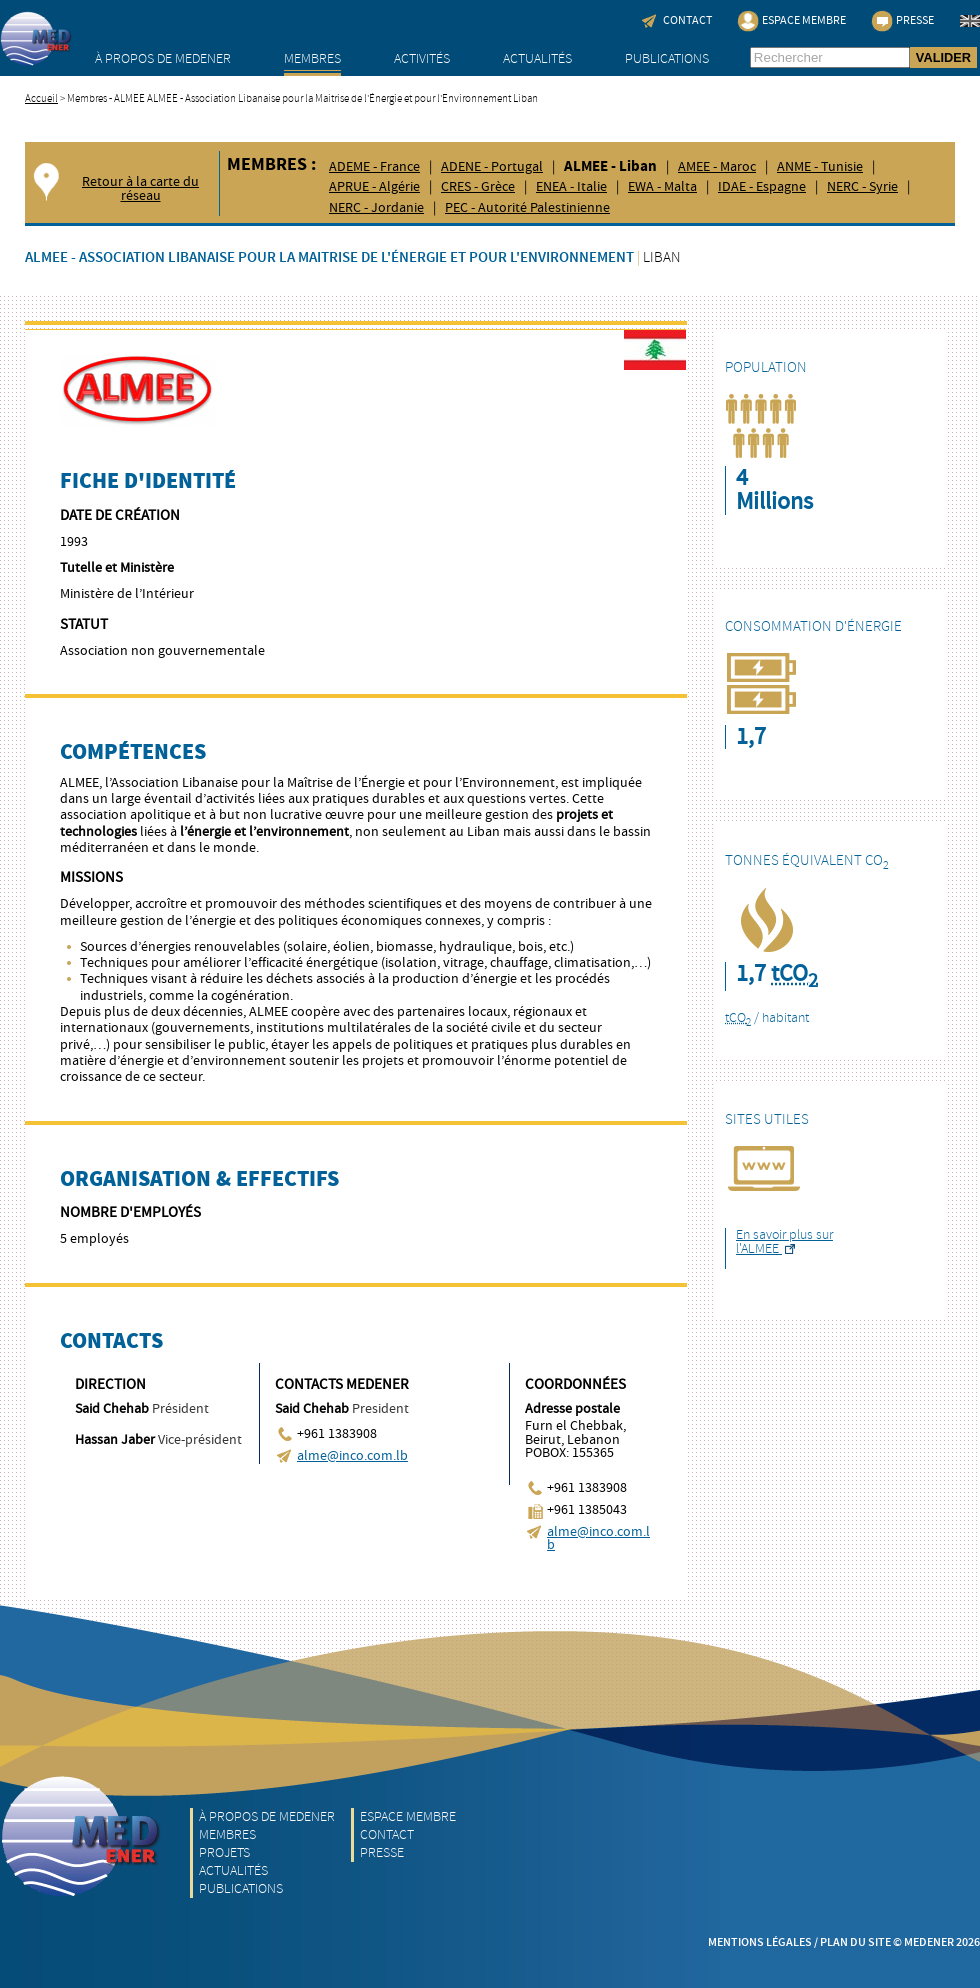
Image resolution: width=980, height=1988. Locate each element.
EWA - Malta (662, 187)
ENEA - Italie (571, 187)
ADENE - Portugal (492, 167)
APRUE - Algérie (374, 187)
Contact (387, 1834)
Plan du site (855, 1942)
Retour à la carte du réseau (140, 189)
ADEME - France (374, 167)
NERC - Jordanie (376, 208)
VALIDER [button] (943, 57)
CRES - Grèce (478, 187)
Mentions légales (760, 1942)
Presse (382, 1852)
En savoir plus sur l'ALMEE (784, 1241)
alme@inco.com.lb (352, 1456)
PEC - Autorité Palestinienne (527, 208)
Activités (422, 58)
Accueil (41, 98)
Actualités (537, 58)
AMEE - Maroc (717, 167)
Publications (667, 58)
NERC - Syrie (862, 187)
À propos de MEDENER (163, 58)
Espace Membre (408, 1816)
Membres (312, 58)
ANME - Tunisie (820, 167)
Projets (224, 1852)
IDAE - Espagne (762, 187)
